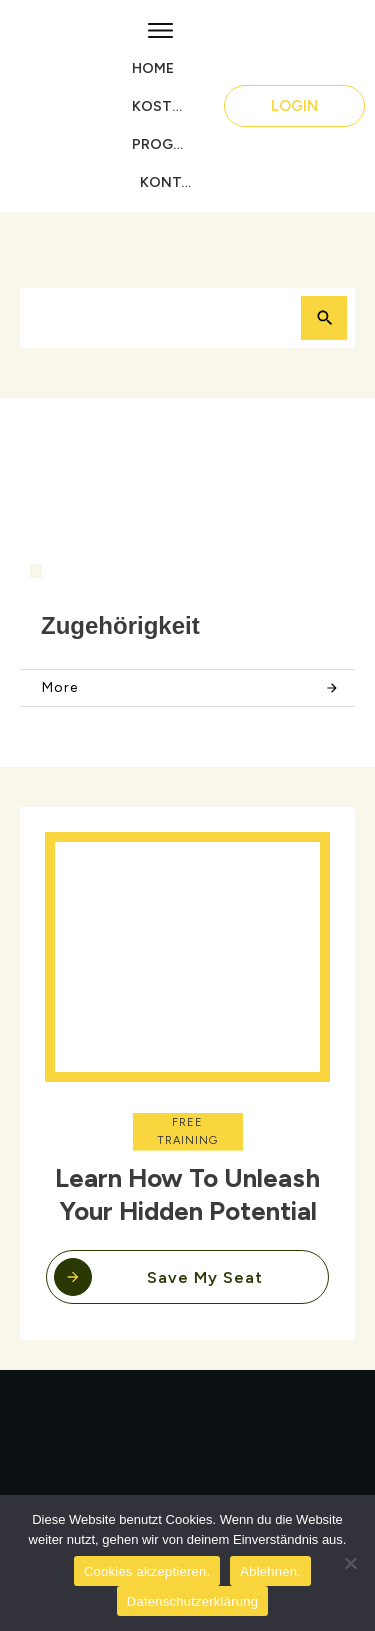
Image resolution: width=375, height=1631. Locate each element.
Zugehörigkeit (120, 625)
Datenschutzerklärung (192, 1601)
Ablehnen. (270, 1571)
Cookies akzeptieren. (147, 1571)
